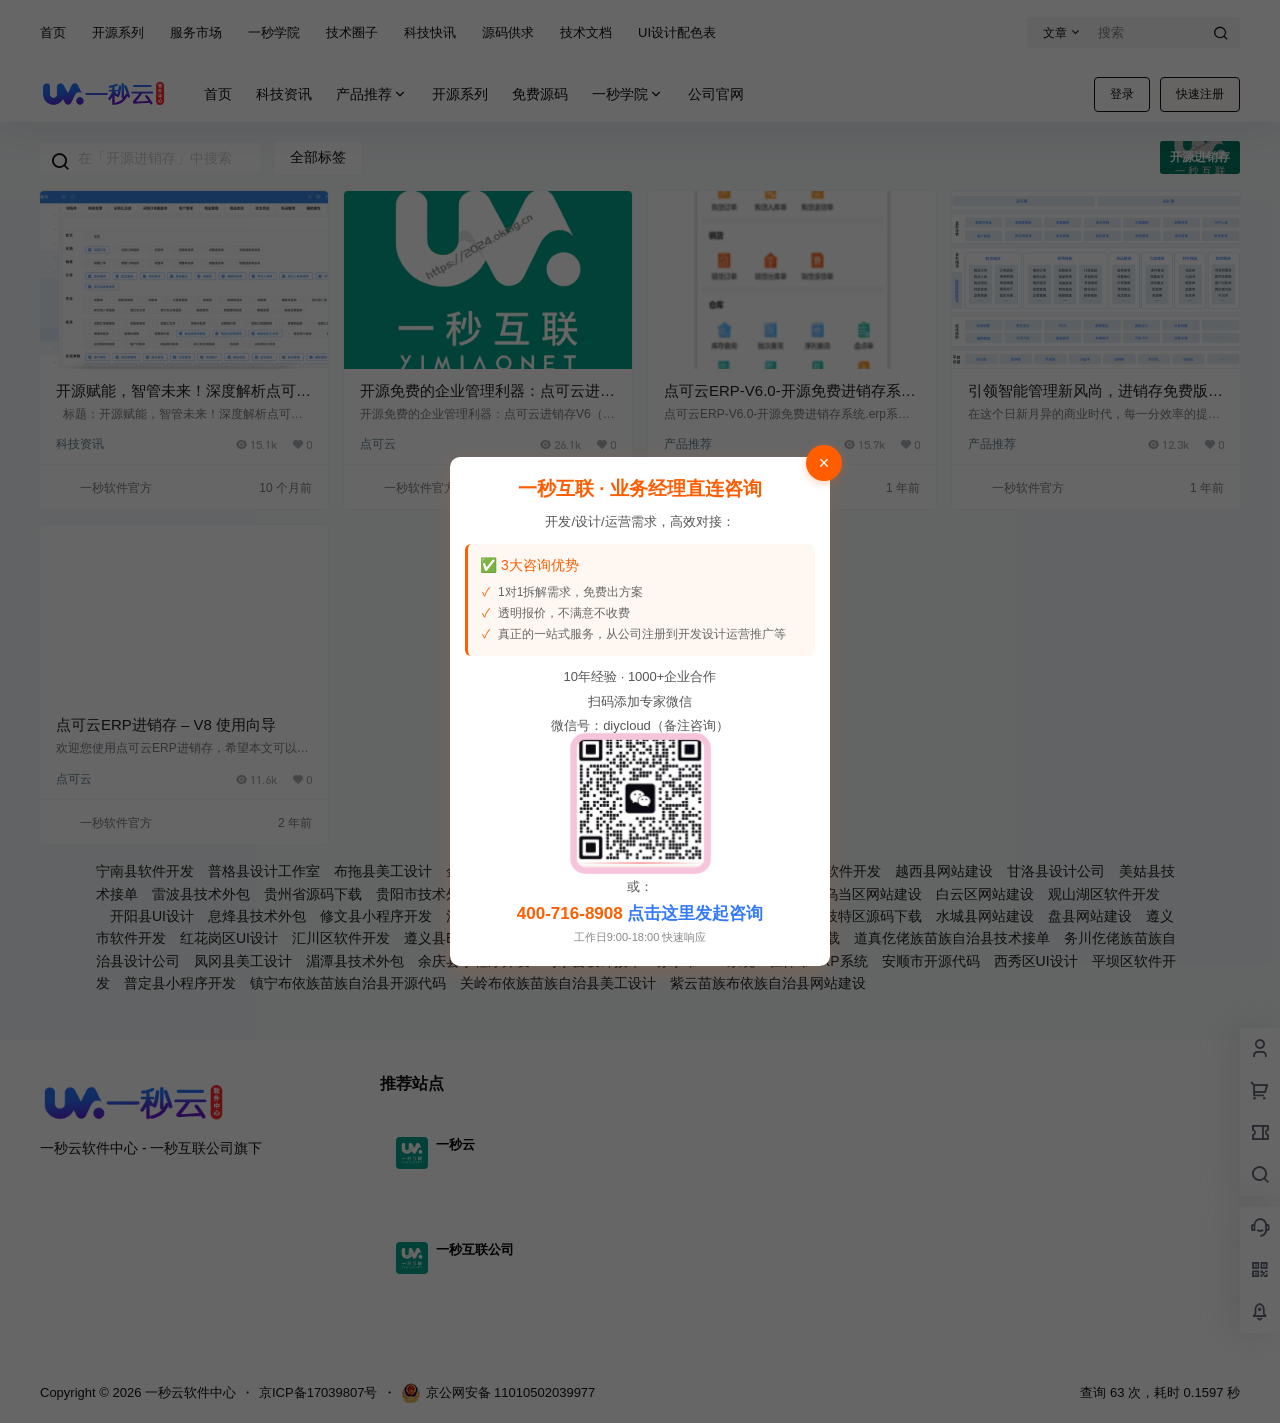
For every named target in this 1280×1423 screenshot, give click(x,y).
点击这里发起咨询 (695, 913)
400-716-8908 (570, 913)
